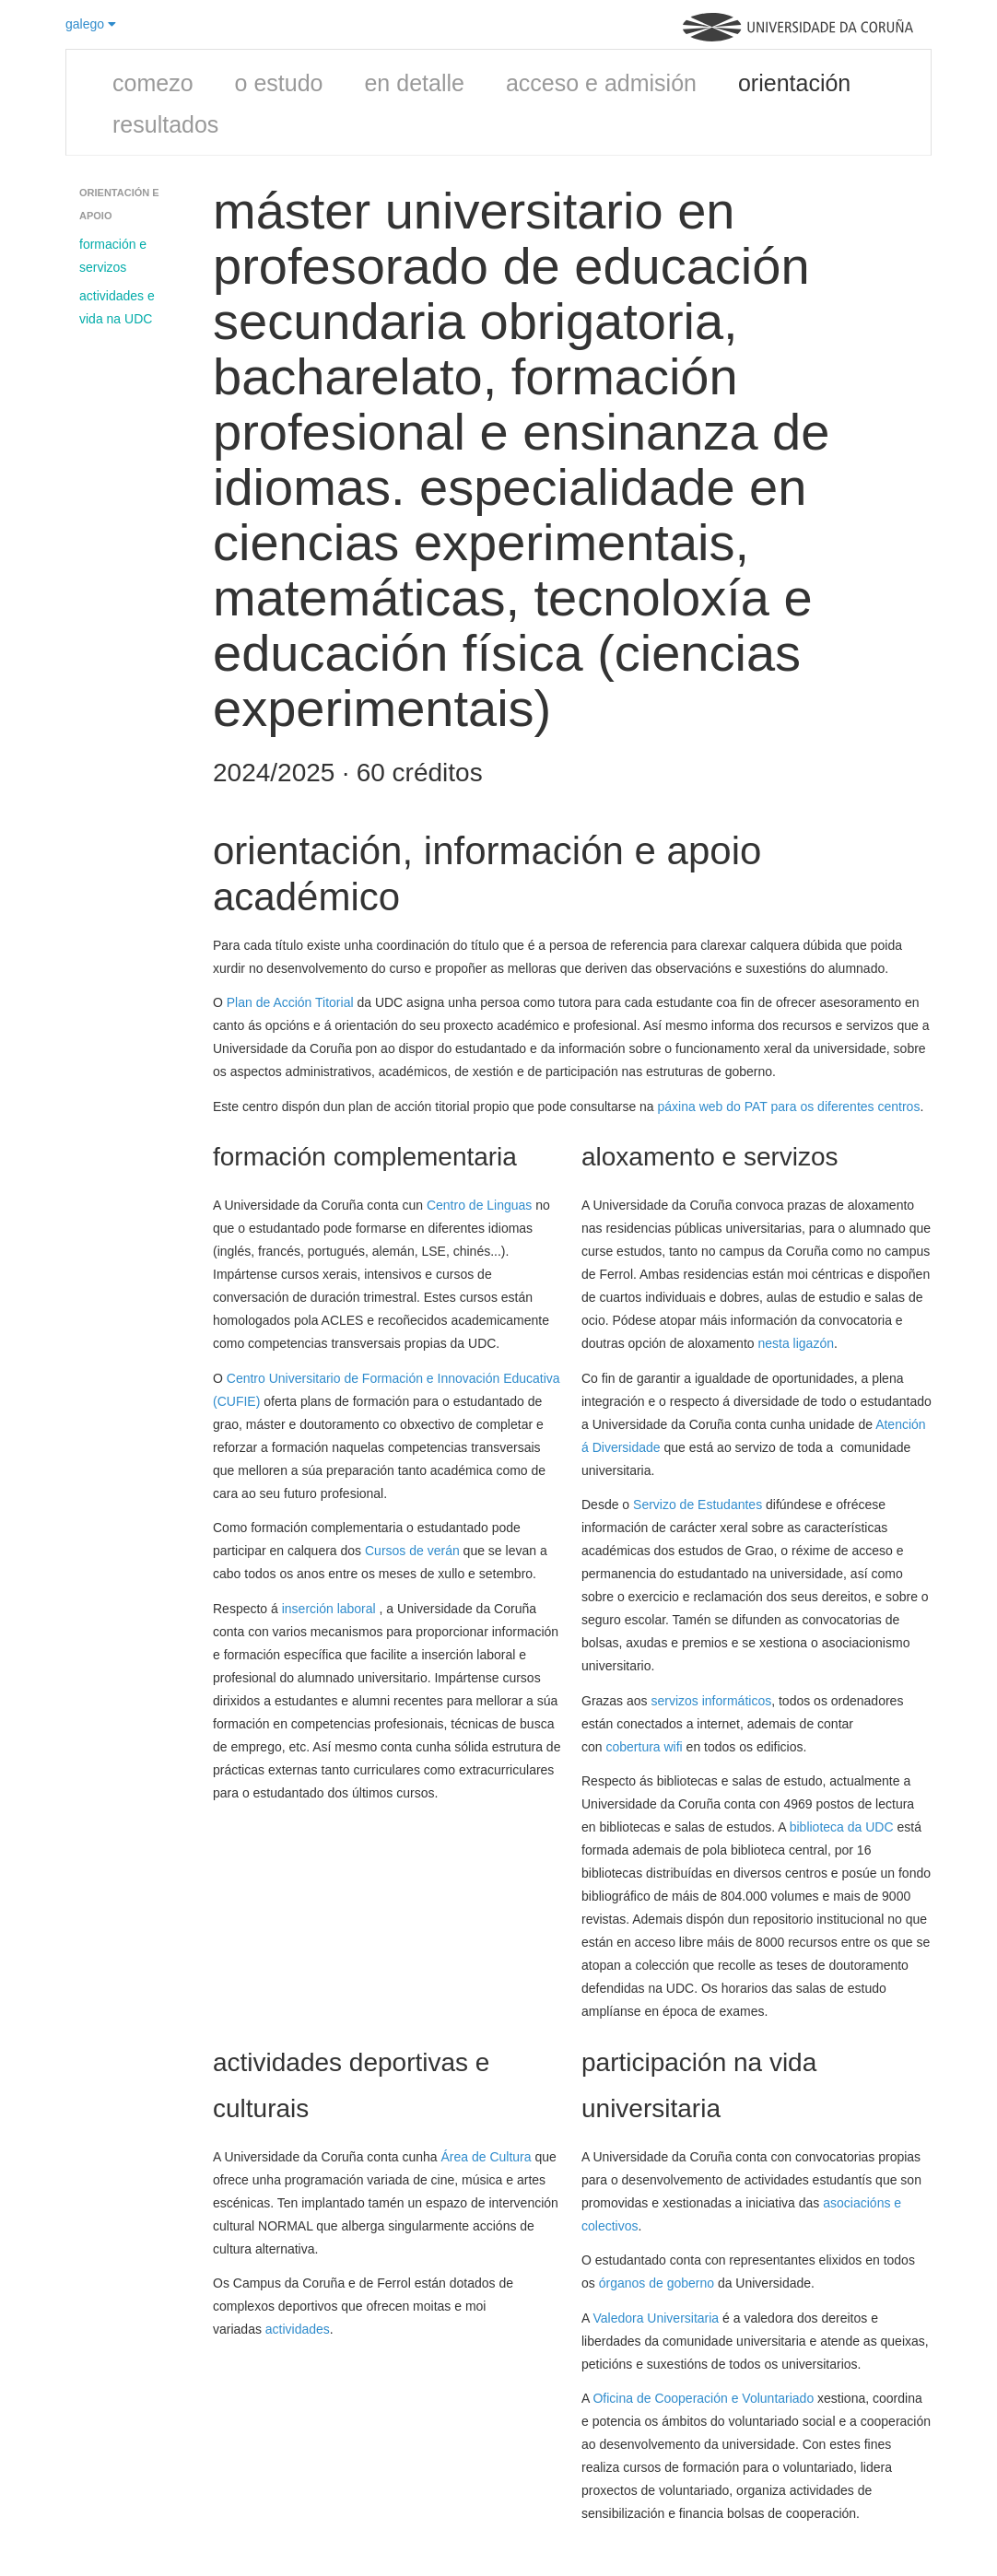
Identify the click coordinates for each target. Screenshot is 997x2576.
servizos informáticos (711, 1700)
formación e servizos (113, 256)
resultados (165, 124)
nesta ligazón (795, 1343)
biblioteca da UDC (843, 1827)
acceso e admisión (601, 83)
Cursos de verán (412, 1550)
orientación (794, 83)
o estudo (279, 83)
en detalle (413, 83)
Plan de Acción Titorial (290, 1002)
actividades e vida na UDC (117, 307)
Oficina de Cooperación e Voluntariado (703, 2398)
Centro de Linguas (479, 1205)
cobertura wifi (643, 1746)
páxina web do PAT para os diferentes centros (789, 1106)
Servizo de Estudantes (697, 1504)
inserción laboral (331, 1608)
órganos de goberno (656, 2283)
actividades (297, 2329)
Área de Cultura (486, 2156)
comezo (153, 83)
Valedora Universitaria (655, 2318)
